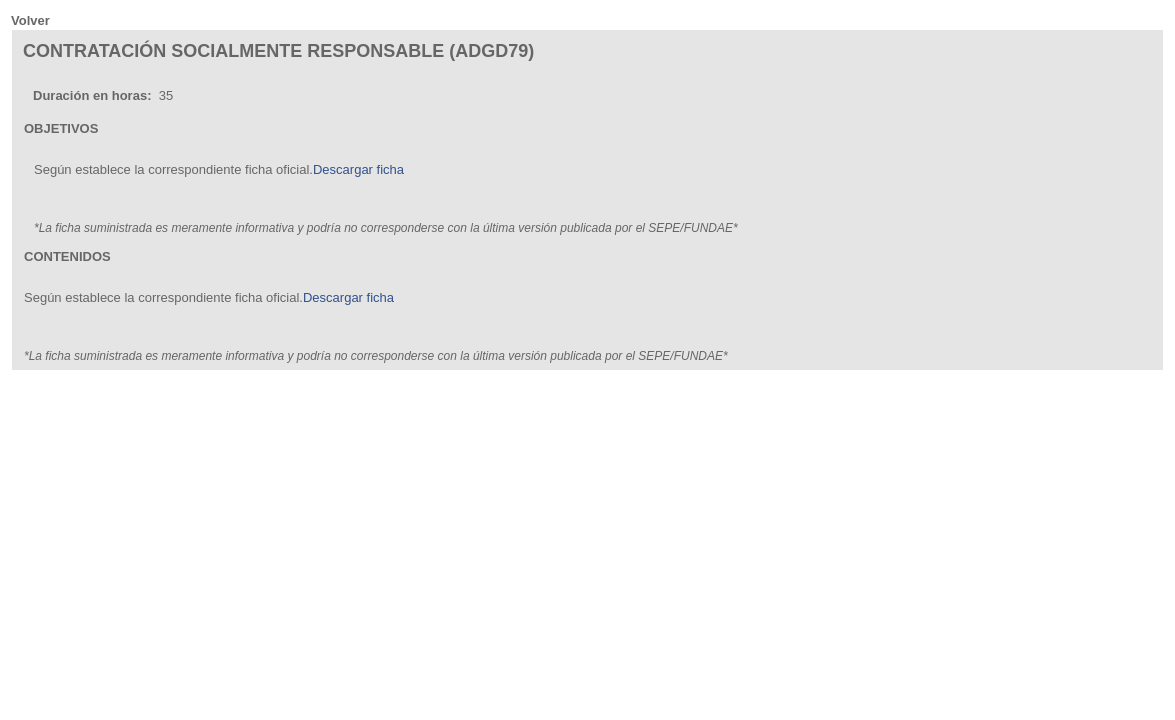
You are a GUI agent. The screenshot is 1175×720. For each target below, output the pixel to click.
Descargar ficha (358, 169)
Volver (30, 20)
